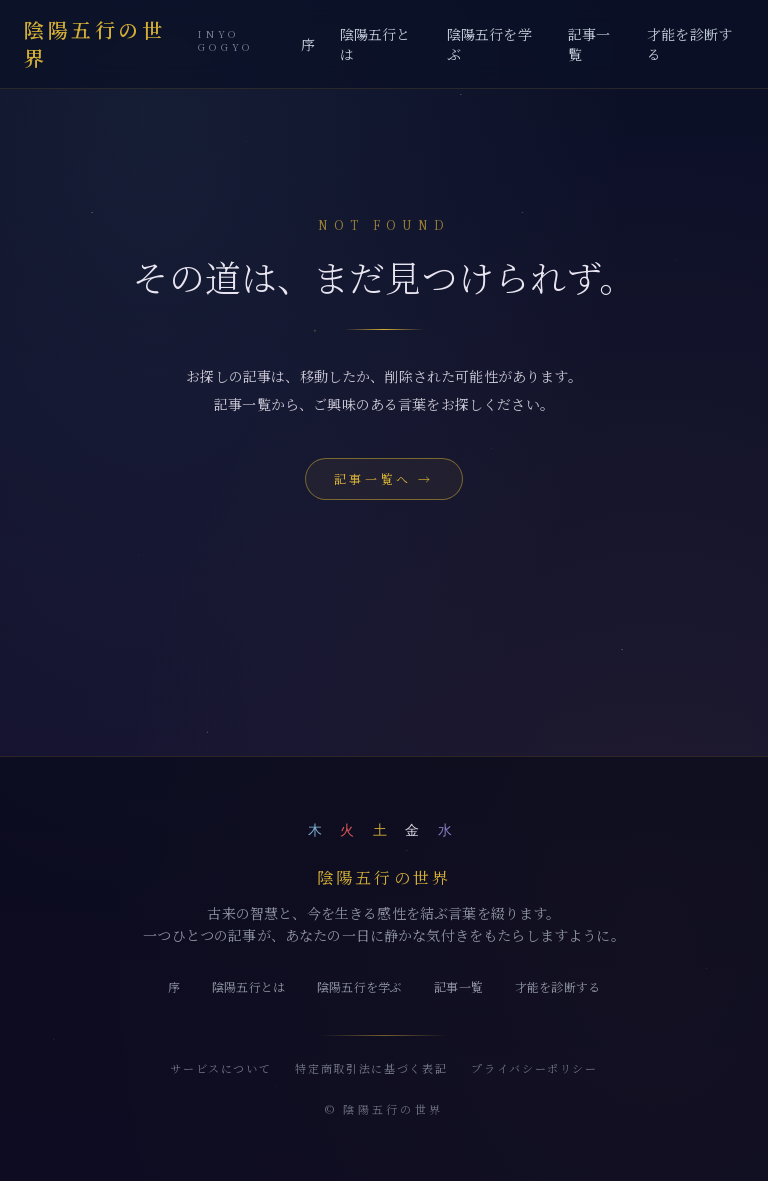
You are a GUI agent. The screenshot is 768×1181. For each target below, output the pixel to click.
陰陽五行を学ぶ (489, 44)
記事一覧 (589, 44)
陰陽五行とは (375, 44)
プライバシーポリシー (534, 1068)
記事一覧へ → (384, 478)
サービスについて (220, 1068)
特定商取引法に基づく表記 (371, 1068)
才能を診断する (689, 44)
